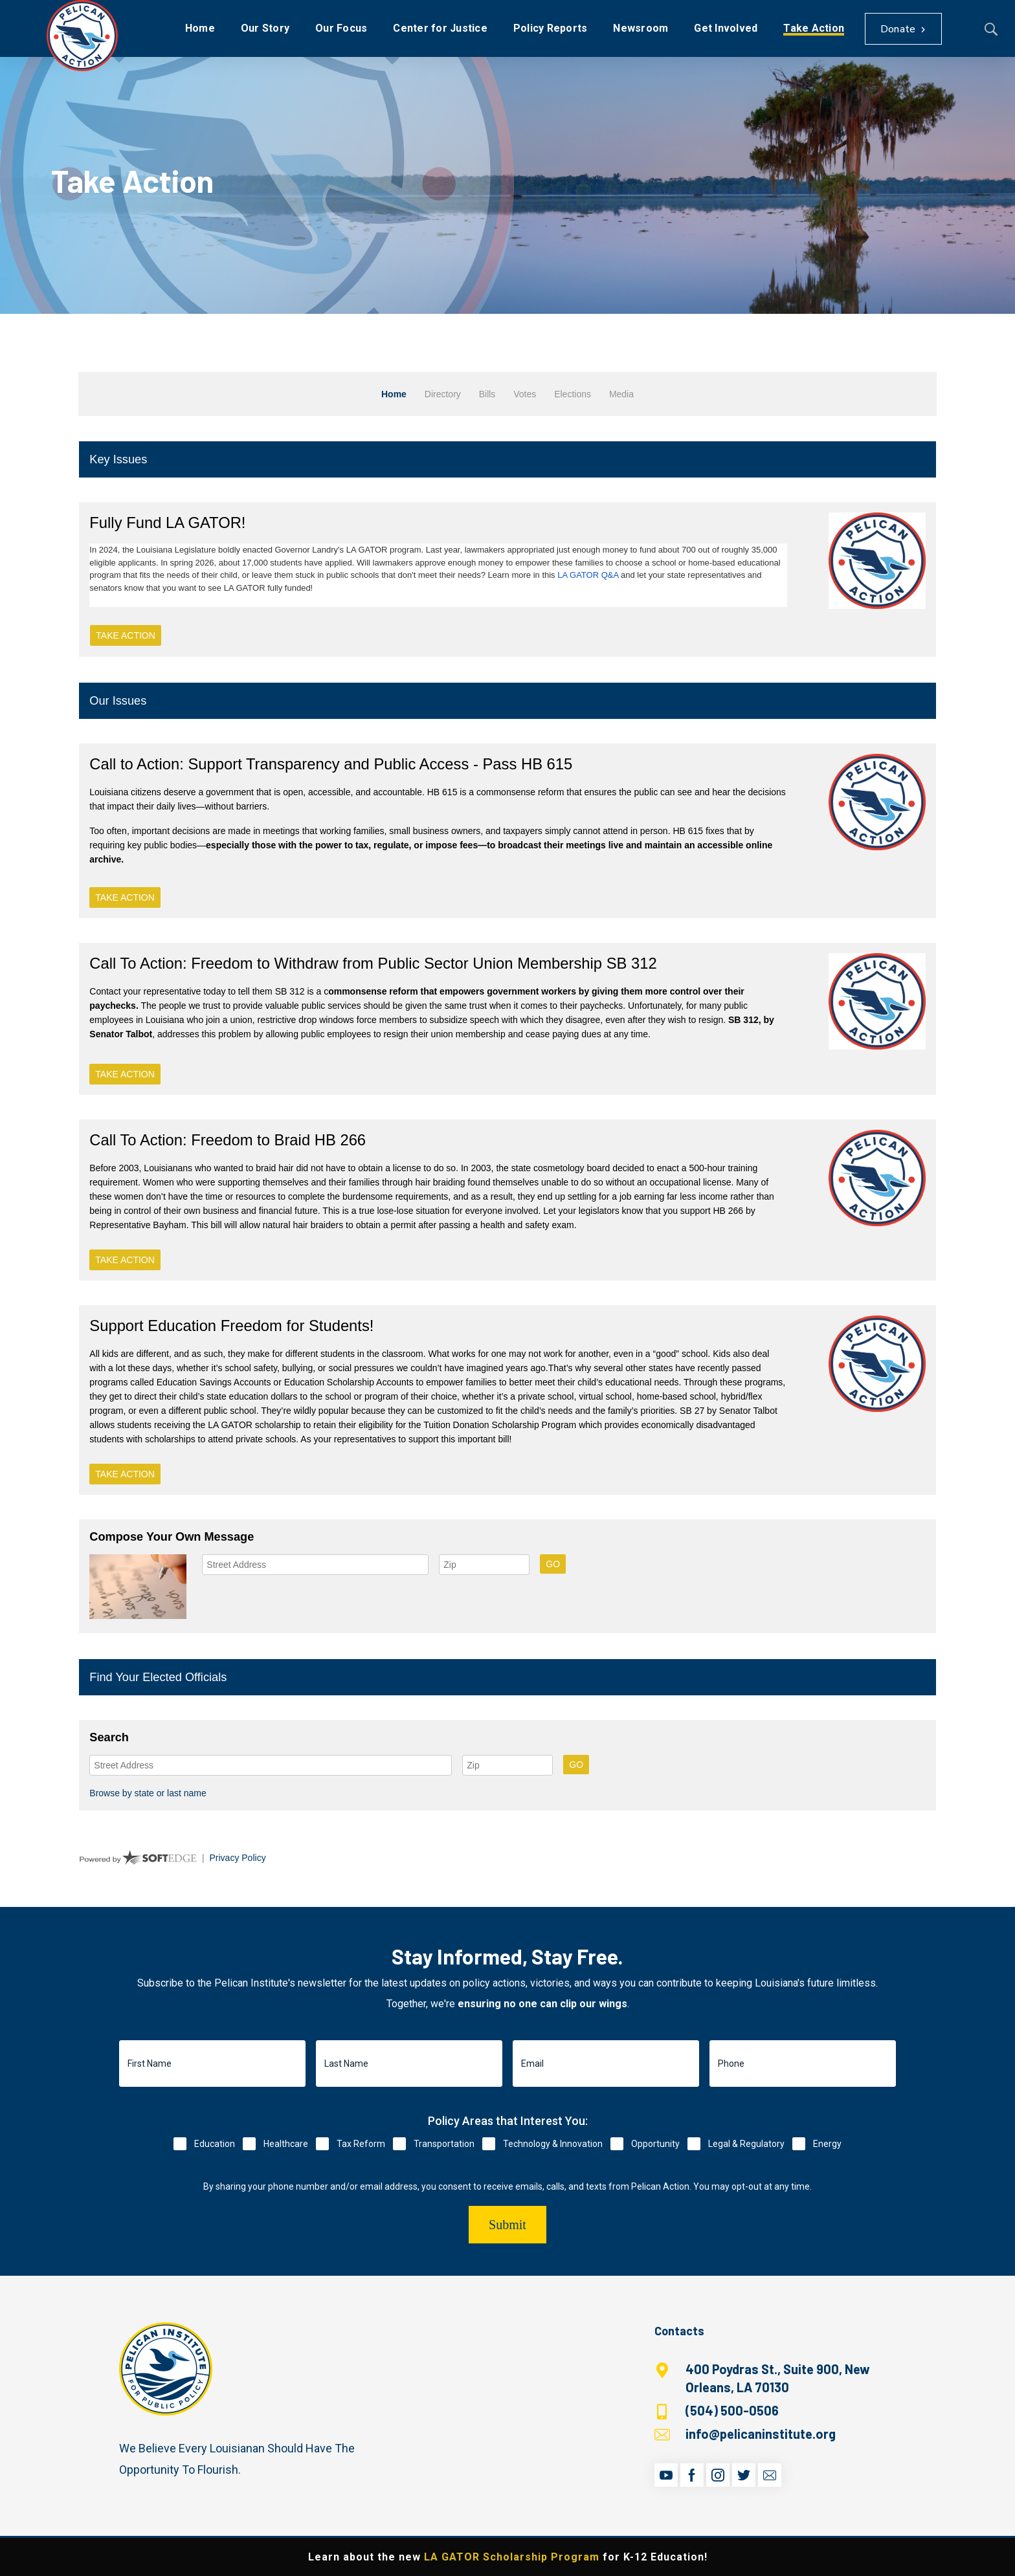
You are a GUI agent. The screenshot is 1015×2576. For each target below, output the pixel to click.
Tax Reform (361, 2144)
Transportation (444, 2144)
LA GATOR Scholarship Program (511, 2557)
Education (214, 2144)
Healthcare (285, 2144)
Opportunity (655, 2144)
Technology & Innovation (553, 2144)
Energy (827, 2144)
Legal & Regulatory (746, 2144)
